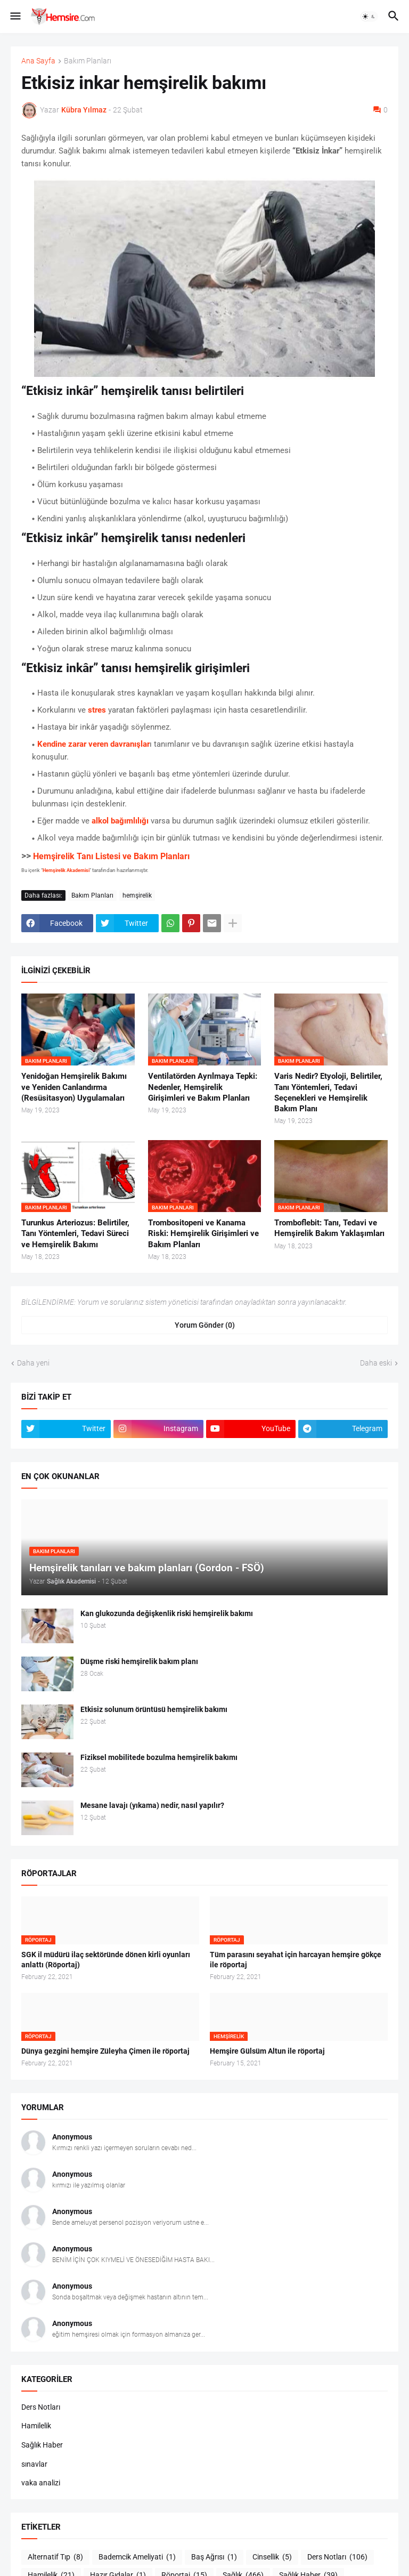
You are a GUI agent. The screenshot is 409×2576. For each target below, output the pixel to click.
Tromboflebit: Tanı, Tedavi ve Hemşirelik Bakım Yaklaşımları (329, 1228)
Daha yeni (33, 1363)
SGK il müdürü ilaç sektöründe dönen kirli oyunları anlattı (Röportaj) (105, 1959)
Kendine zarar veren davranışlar (93, 744)
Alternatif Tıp (55, 2557)
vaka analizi (40, 2482)
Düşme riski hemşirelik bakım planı (139, 1661)
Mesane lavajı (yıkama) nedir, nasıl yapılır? (152, 1805)
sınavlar (34, 2464)
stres (97, 710)
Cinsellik (272, 2557)
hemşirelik (137, 895)
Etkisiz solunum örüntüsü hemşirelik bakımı (153, 1709)
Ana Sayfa (38, 61)
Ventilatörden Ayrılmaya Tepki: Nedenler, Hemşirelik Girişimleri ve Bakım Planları (202, 1087)
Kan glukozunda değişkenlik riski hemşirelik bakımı (166, 1613)
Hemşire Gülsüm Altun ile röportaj (267, 2051)
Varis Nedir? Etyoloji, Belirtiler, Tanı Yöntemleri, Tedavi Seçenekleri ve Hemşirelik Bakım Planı (328, 1092)
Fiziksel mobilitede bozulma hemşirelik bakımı (159, 1757)
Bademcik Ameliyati (137, 2557)
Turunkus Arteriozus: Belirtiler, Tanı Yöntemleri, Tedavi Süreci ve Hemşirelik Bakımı (75, 1233)
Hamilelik (36, 2425)
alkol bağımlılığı (120, 821)
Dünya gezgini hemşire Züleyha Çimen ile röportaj (105, 2051)
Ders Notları (40, 2407)
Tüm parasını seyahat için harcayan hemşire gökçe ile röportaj (295, 1959)
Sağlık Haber (42, 2445)
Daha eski (376, 1363)
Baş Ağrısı (214, 2557)
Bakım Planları (87, 61)
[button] (14, 16)
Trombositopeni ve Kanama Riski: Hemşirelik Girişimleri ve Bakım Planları (203, 1233)
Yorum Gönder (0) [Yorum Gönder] (205, 1325)
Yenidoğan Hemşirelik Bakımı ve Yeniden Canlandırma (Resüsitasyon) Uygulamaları (74, 1087)
